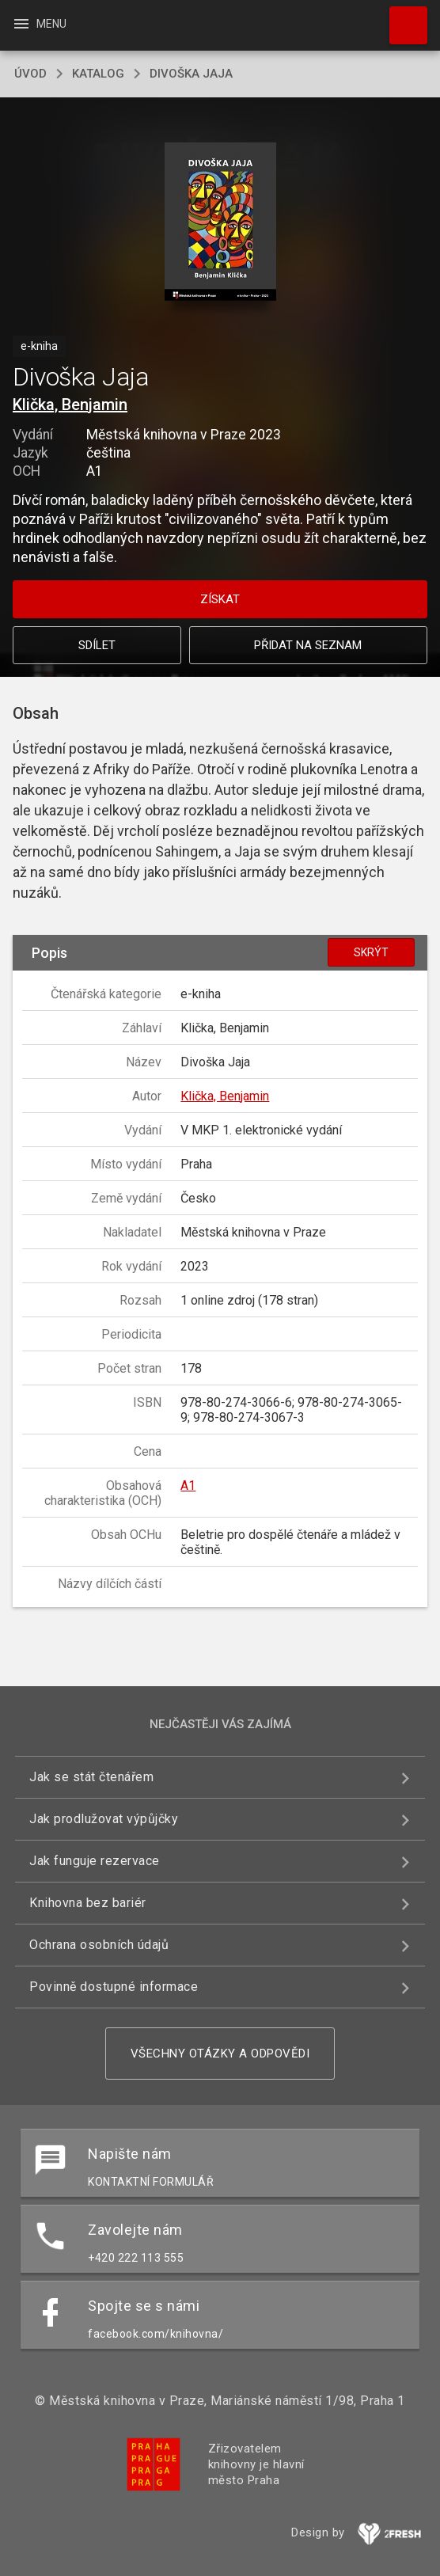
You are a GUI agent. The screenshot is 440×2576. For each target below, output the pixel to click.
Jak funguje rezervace (94, 1860)
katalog (98, 73)
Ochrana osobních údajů (99, 1944)
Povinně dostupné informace (113, 1986)
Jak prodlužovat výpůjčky (103, 1818)
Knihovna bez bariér (87, 1902)
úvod (30, 73)
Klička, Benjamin (70, 404)
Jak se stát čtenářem (91, 1776)
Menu (39, 23)
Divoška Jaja (191, 73)
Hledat (401, 17)
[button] (220, 223)
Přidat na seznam (308, 645)
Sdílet (97, 645)
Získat (220, 599)
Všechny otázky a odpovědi (220, 2053)
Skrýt (371, 952)
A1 (187, 1485)
